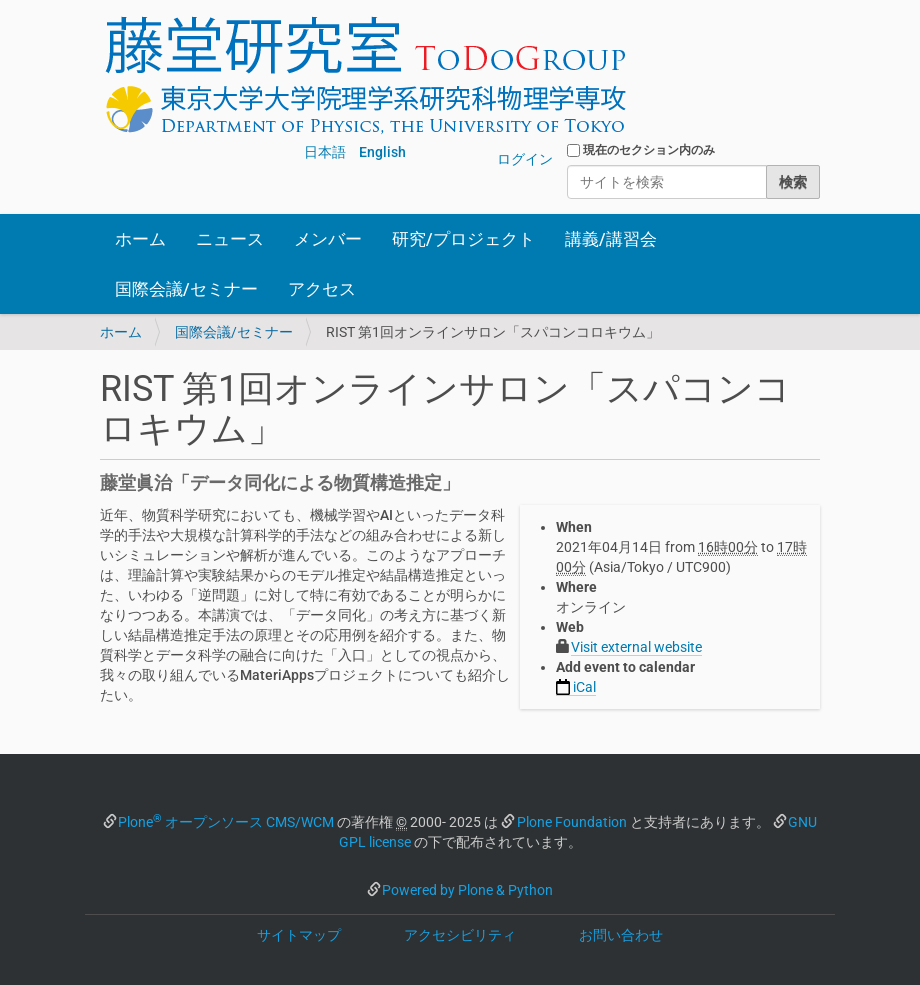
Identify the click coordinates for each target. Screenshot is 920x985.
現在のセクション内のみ (649, 150)
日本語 (325, 152)
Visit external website (636, 647)
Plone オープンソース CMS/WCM (226, 822)
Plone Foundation (572, 822)
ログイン (525, 159)
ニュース (230, 239)
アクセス (322, 289)
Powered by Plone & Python (467, 890)
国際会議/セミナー (186, 289)
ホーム (140, 239)
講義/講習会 (611, 239)
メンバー (328, 239)
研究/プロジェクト (463, 239)
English (382, 152)
